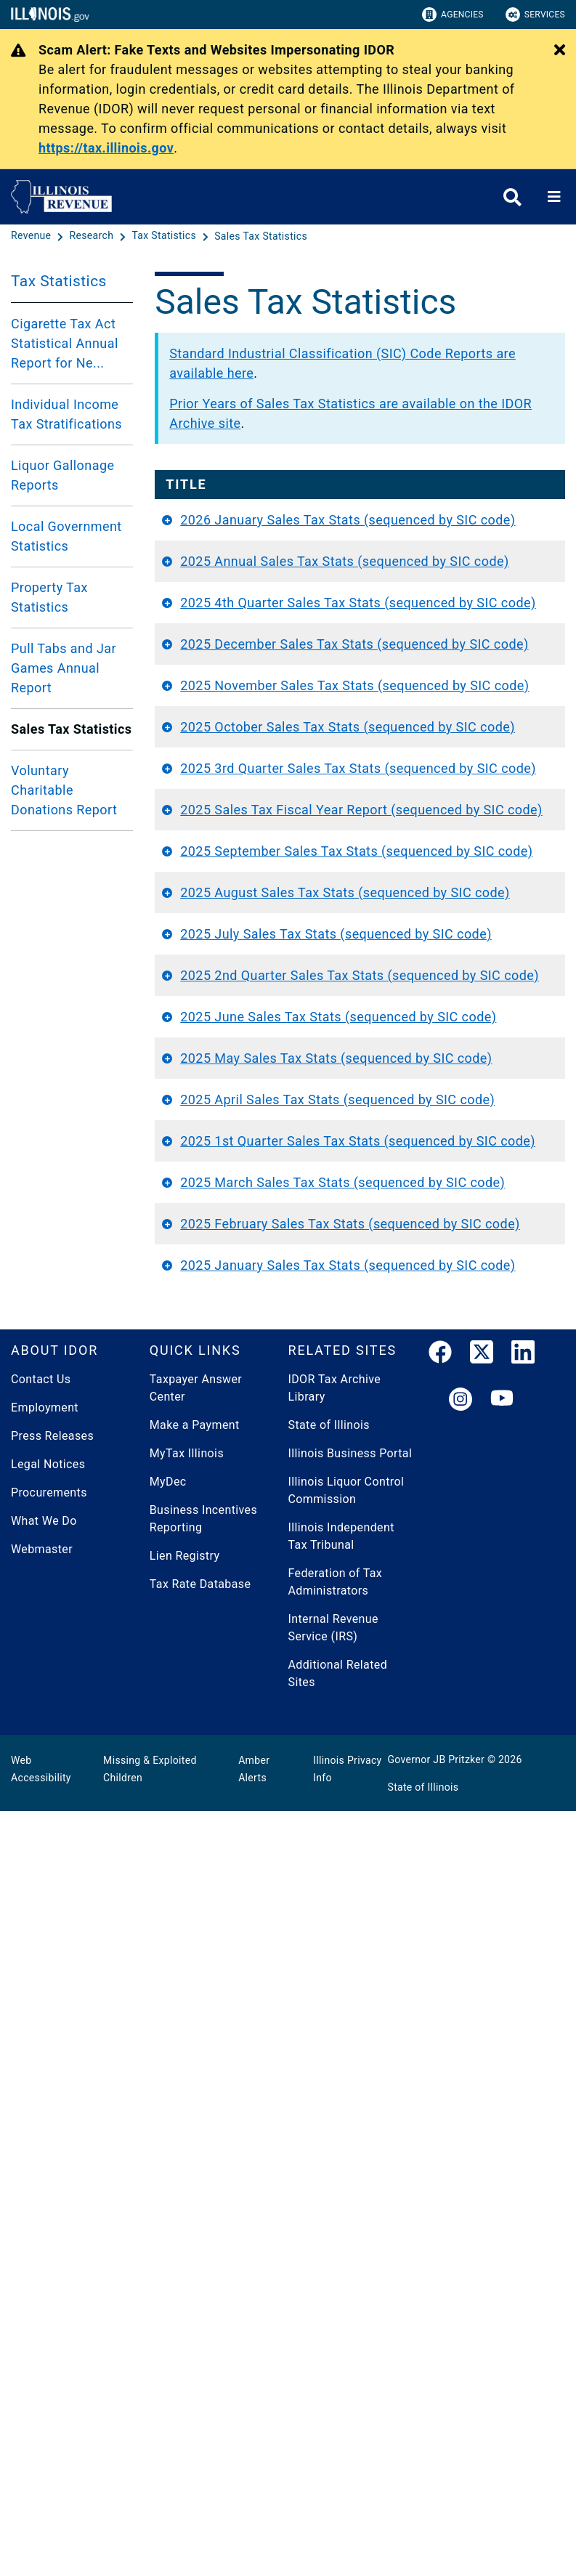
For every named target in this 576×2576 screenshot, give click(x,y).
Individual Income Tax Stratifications (66, 414)
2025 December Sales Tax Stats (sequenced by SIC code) (246, 801)
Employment (44, 2172)
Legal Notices (48, 2229)
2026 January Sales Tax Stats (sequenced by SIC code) (254, 559)
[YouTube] (502, 2165)
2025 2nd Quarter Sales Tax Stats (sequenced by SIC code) (251, 1446)
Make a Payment (195, 2190)
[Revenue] (32, 236)
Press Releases (52, 2201)
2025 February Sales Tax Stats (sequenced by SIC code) (246, 1930)
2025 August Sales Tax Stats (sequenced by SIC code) (254, 1284)
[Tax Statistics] (164, 236)
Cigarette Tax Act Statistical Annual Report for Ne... (64, 343)
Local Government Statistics (66, 536)
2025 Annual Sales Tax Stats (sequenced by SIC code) (254, 639)
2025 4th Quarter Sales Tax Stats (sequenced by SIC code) (250, 720)
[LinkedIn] (523, 2119)
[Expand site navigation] (554, 197)
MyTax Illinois (187, 2218)
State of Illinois (329, 2190)
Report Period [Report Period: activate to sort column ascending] (501, 494)
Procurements (49, 2257)
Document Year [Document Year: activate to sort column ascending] (387, 494)
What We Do (44, 2286)
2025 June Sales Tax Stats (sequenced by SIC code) (254, 1526)
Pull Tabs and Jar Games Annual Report (63, 668)
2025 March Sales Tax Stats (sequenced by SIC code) (254, 1849)
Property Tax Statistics (49, 597)
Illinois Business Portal (350, 2218)
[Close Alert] (559, 51)
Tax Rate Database (200, 2349)
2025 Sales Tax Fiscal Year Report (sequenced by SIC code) (253, 1123)
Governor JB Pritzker (436, 2524)
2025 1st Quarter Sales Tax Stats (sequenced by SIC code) (250, 1768)
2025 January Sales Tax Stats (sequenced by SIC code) (254, 2010)
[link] (440, 2119)
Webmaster (42, 2314)
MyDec (168, 2246)
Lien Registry (185, 2321)
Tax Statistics (59, 281)
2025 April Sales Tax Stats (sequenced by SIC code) (254, 1688)
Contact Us (40, 2144)
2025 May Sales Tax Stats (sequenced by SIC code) (254, 1607)
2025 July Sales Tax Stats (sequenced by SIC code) (254, 1365)
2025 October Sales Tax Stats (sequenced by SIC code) (254, 962)
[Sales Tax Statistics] (260, 236)
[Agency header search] (512, 197)
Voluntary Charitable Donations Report (64, 790)
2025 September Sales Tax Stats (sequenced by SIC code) (248, 1204)
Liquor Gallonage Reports (62, 475)
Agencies (453, 14)
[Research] (93, 236)
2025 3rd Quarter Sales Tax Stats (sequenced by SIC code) (250, 1043)
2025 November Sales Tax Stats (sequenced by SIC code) (247, 881)
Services (535, 14)
